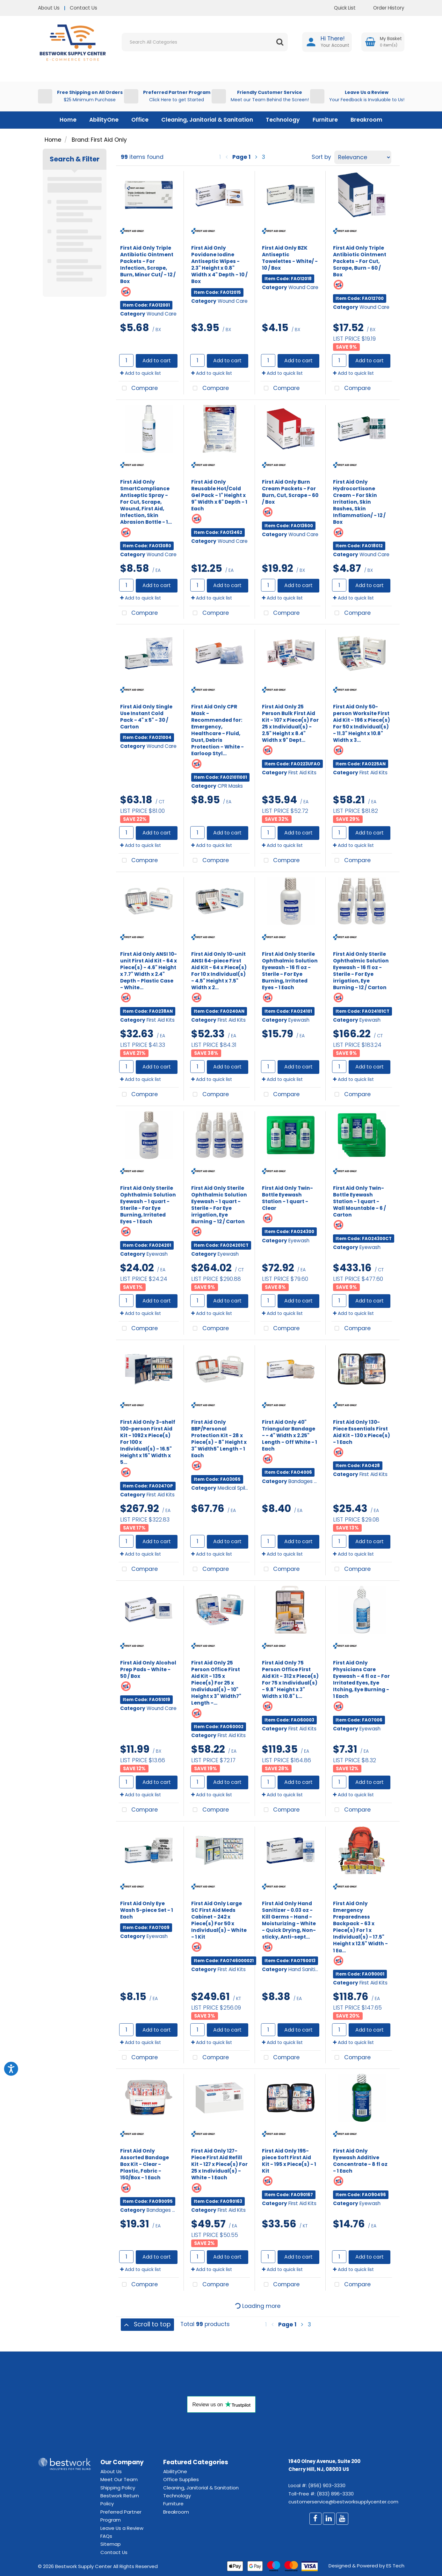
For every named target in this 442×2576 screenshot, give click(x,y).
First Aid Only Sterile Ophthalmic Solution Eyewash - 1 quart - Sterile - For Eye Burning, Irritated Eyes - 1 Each (148, 1205)
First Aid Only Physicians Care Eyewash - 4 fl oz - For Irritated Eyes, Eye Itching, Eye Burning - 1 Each (361, 1679)
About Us (49, 7)
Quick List (340, 7)
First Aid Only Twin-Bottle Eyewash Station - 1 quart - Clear (287, 1198)
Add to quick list (140, 373)
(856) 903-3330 (326, 2485)
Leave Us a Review (121, 2528)
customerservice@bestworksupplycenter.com (343, 2501)
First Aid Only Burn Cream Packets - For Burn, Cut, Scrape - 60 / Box (290, 492)
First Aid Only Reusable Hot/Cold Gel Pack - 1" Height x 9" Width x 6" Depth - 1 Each (219, 495)
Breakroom (366, 120)
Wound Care (162, 313)
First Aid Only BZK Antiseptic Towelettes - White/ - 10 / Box (290, 258)
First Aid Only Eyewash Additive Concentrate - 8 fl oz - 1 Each (360, 2160)
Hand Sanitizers (306, 1969)
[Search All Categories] (205, 42)
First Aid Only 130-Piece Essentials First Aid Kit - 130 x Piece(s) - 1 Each (361, 1432)
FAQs (106, 2536)
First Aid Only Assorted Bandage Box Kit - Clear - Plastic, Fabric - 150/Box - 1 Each (144, 2164)
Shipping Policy (117, 2487)
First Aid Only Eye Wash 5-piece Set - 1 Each (146, 1910)
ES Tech (395, 2565)
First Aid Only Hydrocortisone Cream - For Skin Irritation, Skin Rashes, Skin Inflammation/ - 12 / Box (359, 502)
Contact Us (83, 7)
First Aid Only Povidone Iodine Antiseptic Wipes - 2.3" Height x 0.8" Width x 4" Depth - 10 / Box (219, 265)
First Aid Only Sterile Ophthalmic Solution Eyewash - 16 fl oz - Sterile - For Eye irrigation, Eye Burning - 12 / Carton (361, 971)
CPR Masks (230, 786)
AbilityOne (104, 120)
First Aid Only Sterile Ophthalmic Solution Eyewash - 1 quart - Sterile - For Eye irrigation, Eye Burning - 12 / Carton (219, 1205)
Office (140, 120)
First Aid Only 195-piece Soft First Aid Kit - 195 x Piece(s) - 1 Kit (289, 2160)
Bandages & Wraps (311, 1481)
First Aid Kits (302, 772)
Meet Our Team (119, 2479)
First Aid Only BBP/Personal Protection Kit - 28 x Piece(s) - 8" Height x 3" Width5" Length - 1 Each (219, 1439)
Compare (138, 388)
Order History (384, 7)
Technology (283, 120)
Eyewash (298, 1020)
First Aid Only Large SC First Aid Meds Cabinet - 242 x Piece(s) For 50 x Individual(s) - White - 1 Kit (219, 1920)
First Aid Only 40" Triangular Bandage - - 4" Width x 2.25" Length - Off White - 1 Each (289, 1435)
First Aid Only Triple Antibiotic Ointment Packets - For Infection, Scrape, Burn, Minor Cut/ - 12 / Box (148, 265)
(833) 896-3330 (335, 2493)
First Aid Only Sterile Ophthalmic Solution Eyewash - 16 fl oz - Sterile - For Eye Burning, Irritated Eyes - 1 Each (290, 971)
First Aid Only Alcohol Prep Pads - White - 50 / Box (148, 1669)
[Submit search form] (280, 42)
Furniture (325, 120)
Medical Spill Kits (237, 1488)
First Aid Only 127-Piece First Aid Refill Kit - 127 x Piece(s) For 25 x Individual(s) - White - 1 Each (219, 2164)
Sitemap (110, 2544)
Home (68, 120)
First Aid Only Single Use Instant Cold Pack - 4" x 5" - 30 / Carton (146, 716)
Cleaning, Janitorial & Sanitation (207, 120)
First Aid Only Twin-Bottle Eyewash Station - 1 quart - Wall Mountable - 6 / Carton (359, 1201)
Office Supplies (181, 2479)
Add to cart (156, 360)
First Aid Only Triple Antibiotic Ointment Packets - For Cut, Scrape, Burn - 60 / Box (359, 261)
